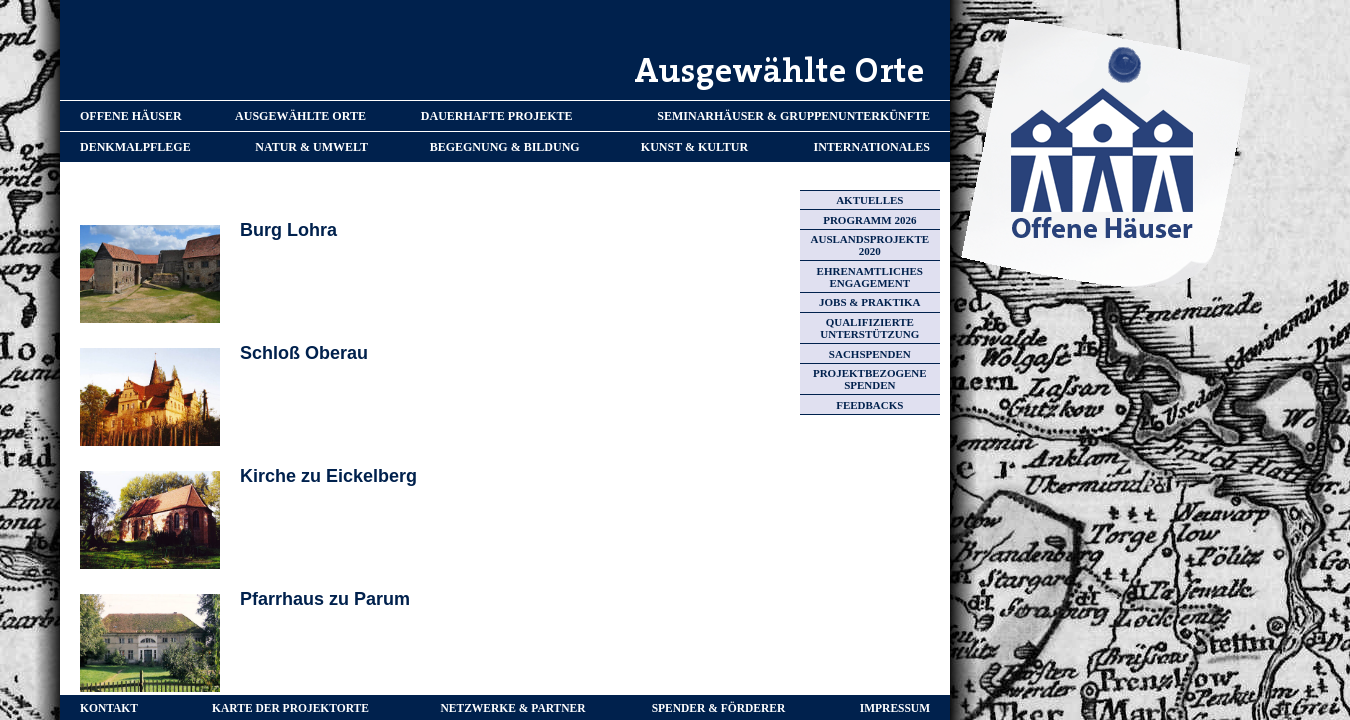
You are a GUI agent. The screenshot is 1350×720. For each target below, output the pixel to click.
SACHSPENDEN (870, 354)
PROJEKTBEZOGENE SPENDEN (870, 379)
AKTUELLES (869, 200)
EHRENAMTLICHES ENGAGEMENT (870, 277)
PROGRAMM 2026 (869, 220)
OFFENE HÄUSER (131, 116)
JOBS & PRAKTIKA (869, 302)
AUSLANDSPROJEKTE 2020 (870, 245)
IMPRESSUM (895, 708)
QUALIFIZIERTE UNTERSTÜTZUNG (869, 328)
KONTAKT (109, 708)
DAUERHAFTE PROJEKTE (497, 116)
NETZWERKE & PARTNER (513, 708)
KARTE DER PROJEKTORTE (290, 708)
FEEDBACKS (869, 405)
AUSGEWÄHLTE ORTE (300, 116)
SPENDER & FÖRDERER (719, 708)
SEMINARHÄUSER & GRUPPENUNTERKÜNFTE (793, 116)
